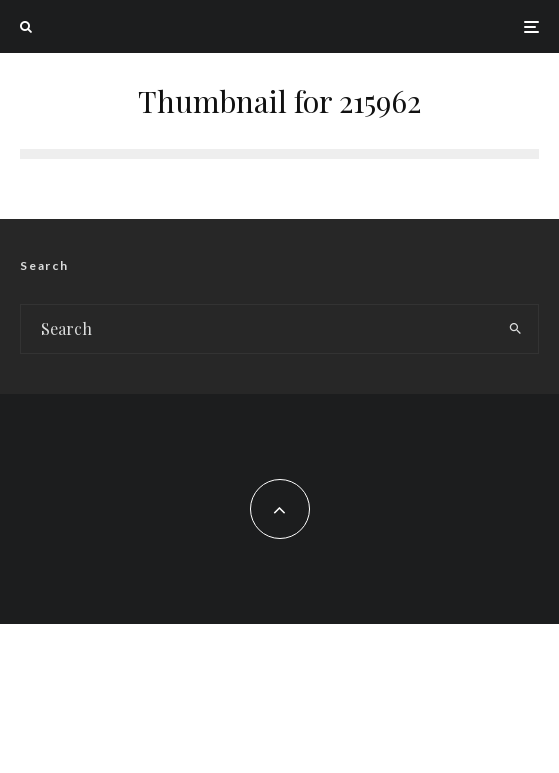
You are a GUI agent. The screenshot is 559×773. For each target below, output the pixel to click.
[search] (515, 329)
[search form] (257, 329)
